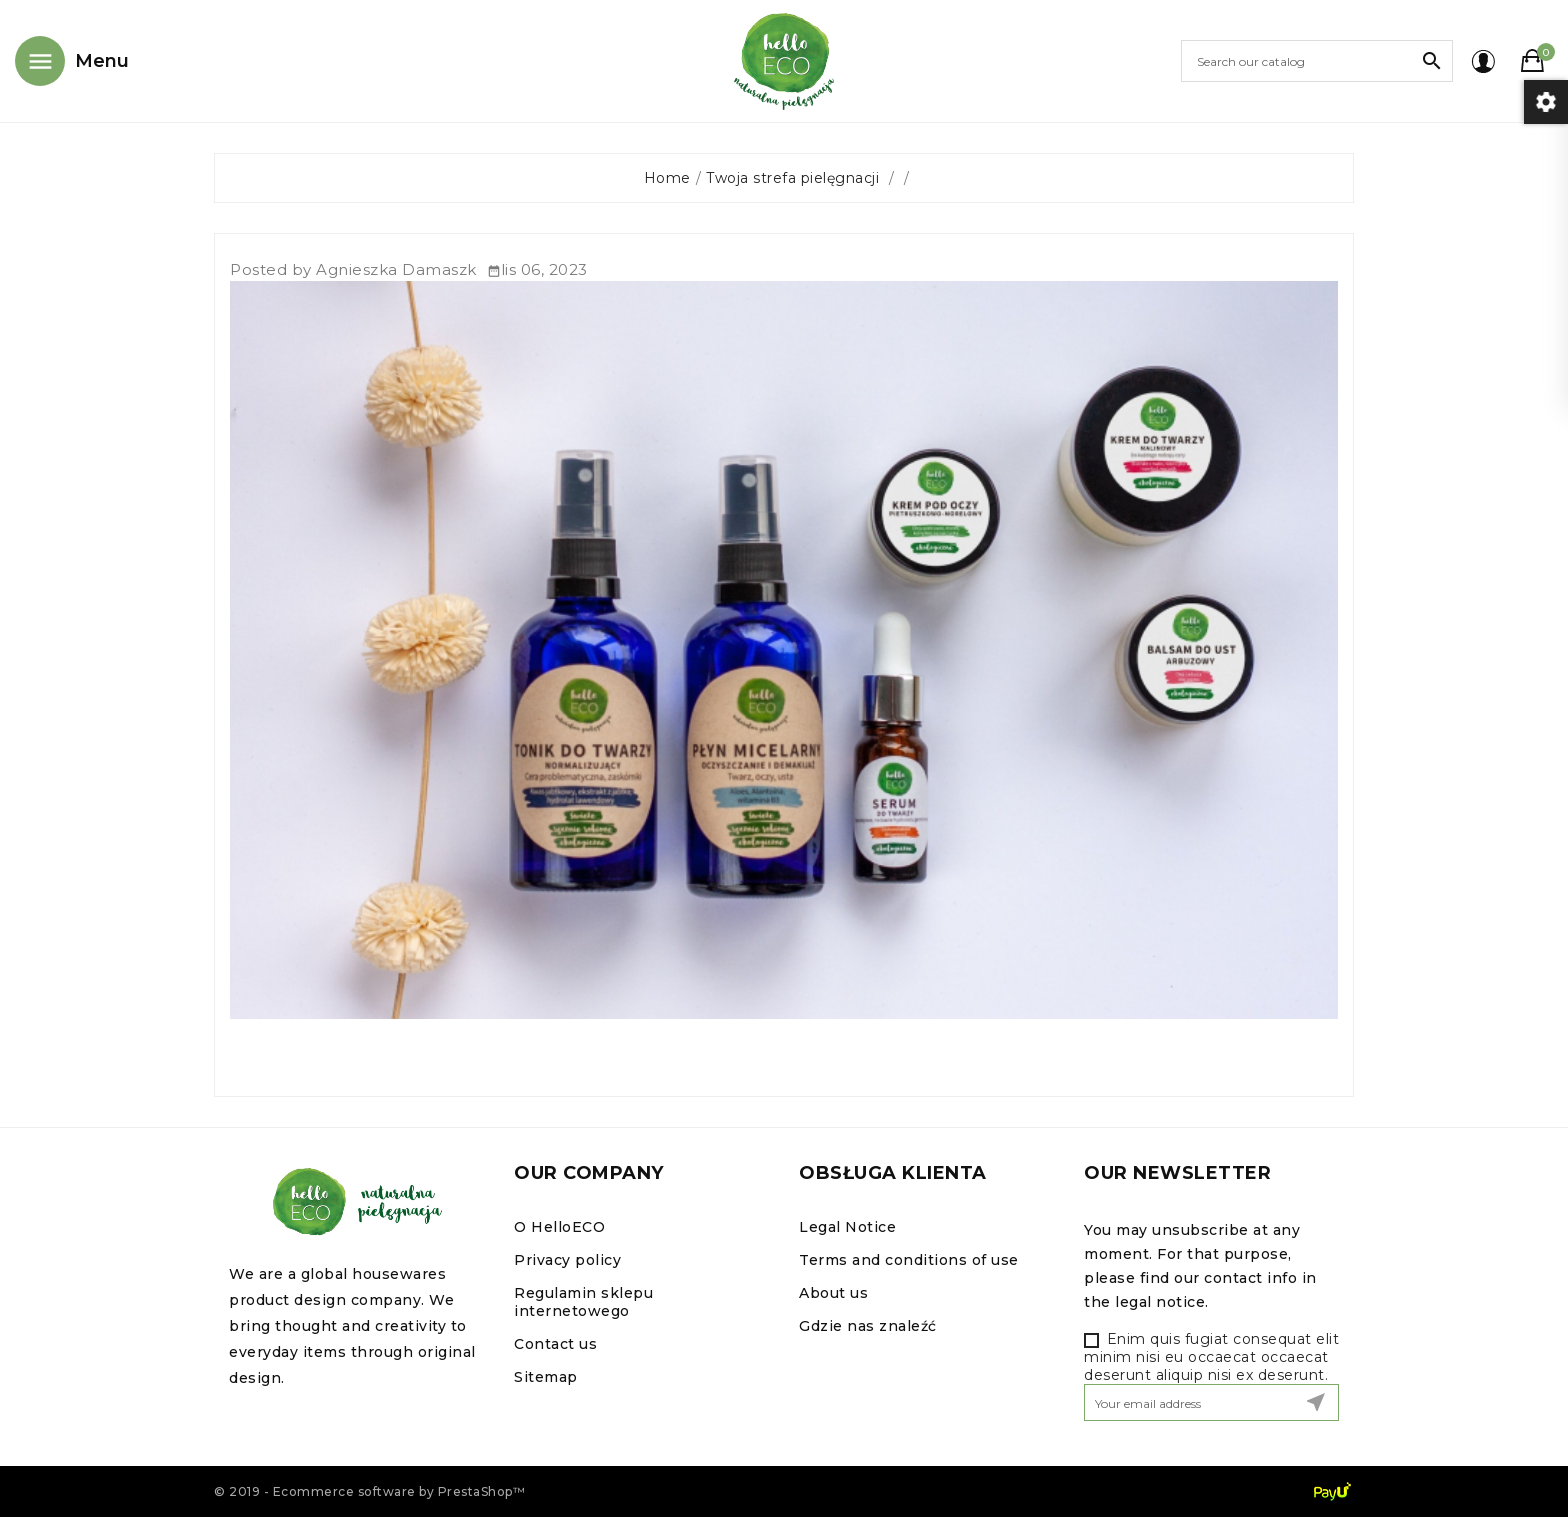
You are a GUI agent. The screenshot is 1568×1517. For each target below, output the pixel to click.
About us (833, 1293)
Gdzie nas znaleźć (868, 1326)
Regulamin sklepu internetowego (583, 1302)
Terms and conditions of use (909, 1260)
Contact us (555, 1344)
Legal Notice (847, 1227)
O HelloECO (559, 1227)
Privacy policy (567, 1260)
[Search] (1317, 61)
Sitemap (546, 1377)
